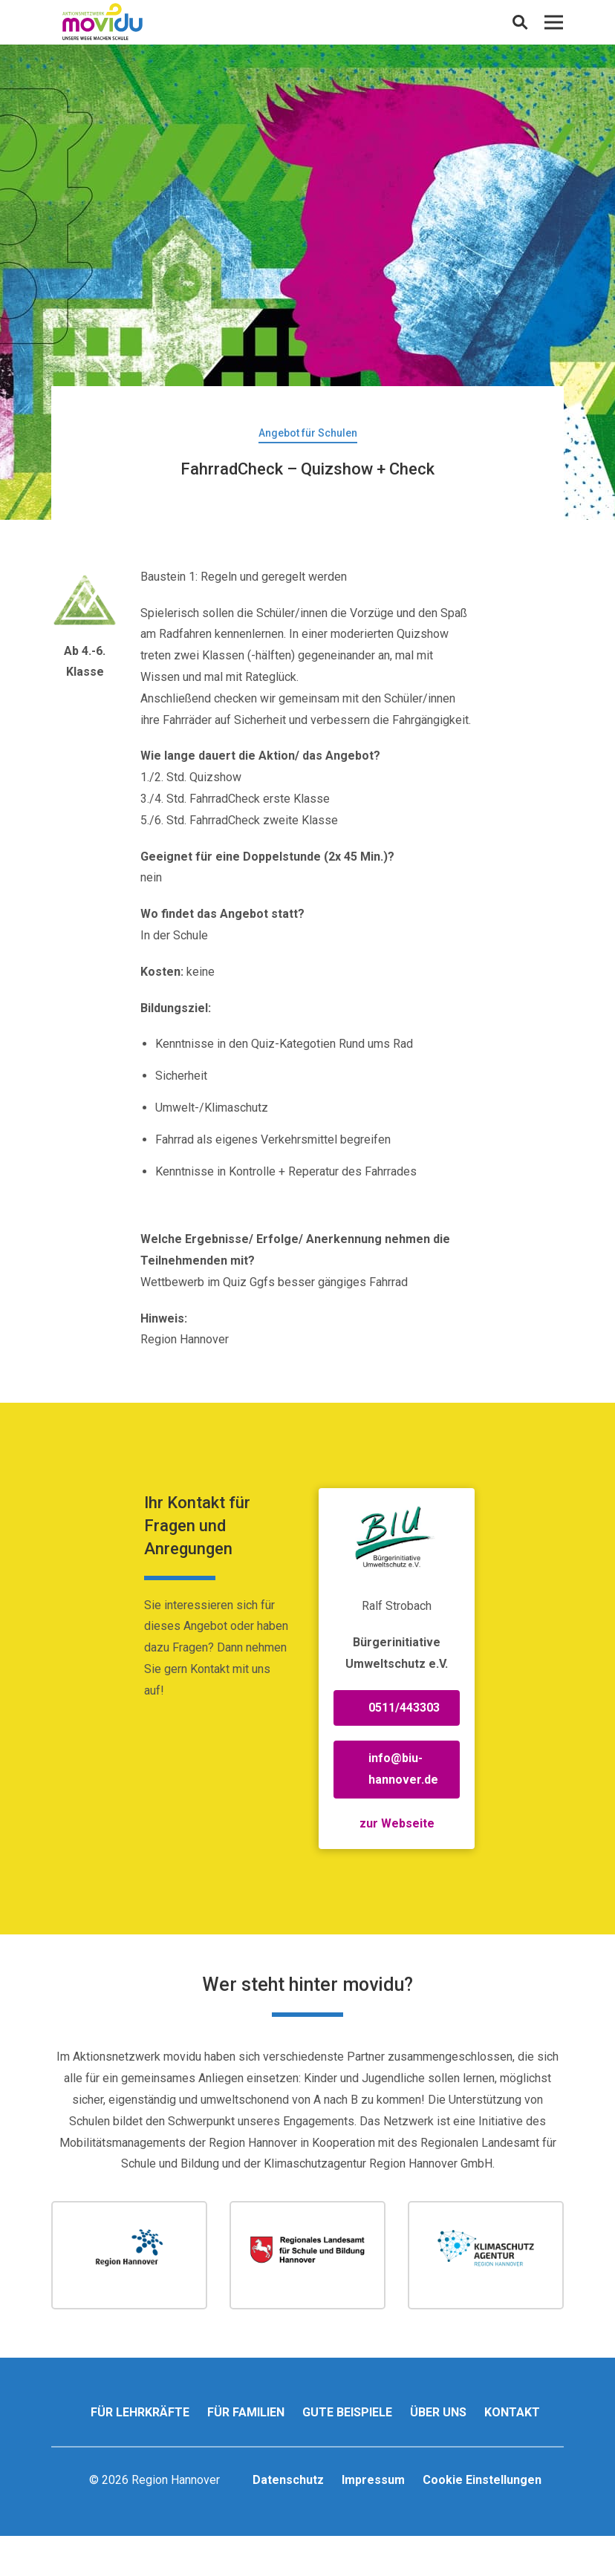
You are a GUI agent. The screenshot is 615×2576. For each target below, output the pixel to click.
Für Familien (245, 2412)
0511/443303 (404, 1708)
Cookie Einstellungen (482, 2480)
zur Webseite (397, 1823)
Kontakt (512, 2412)
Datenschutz (288, 2480)
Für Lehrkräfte (140, 2412)
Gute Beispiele (347, 2412)
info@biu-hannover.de (403, 1769)
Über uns (438, 2412)
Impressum (373, 2480)
